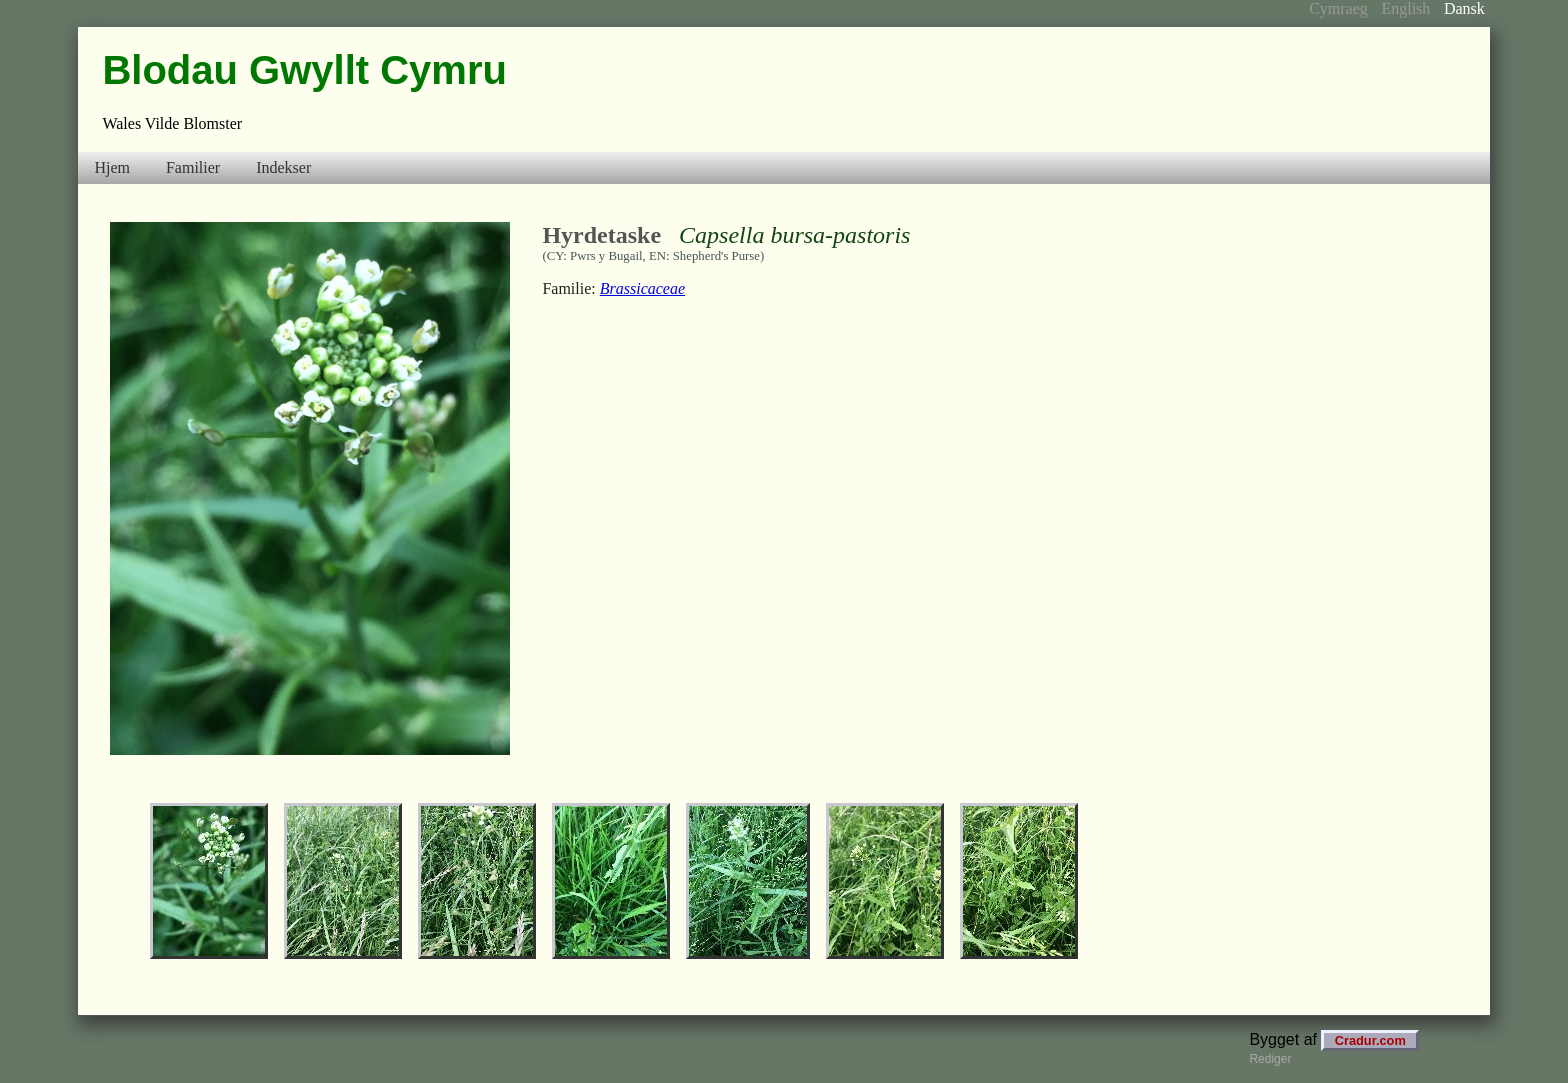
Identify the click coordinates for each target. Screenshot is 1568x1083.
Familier (193, 167)
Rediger (1270, 1059)
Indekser (283, 167)
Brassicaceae (642, 288)
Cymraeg (1338, 8)
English (1405, 8)
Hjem (112, 167)
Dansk (1464, 8)
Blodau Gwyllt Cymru (304, 70)
